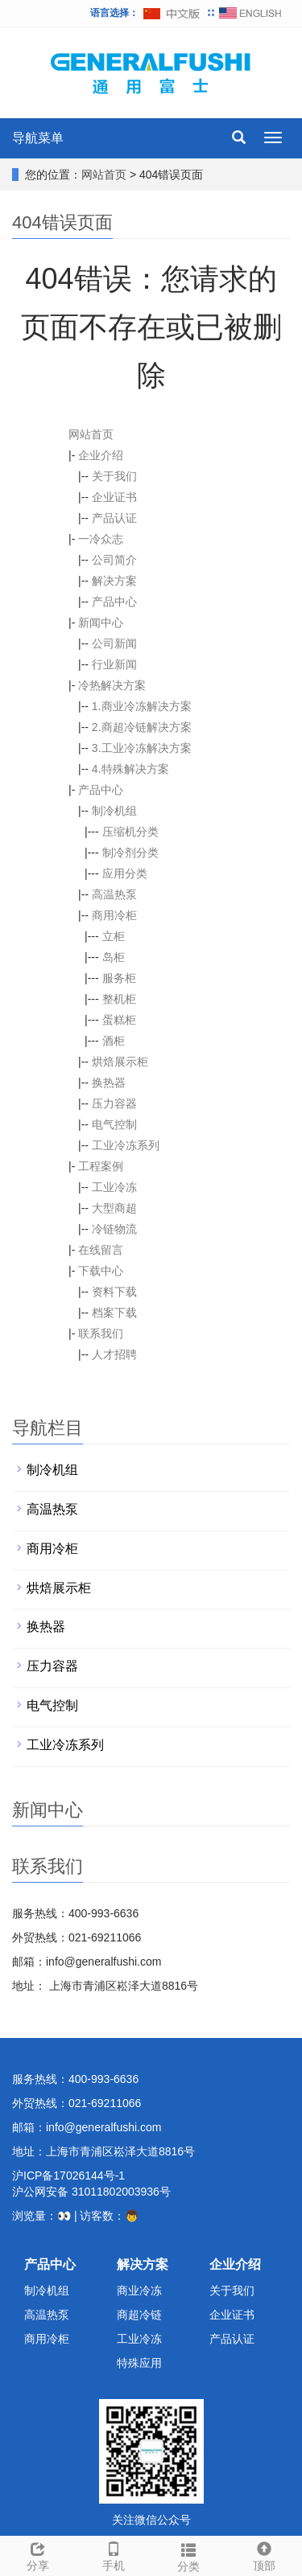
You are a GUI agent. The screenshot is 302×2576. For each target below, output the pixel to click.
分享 (38, 2554)
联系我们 (100, 1333)
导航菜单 (38, 138)
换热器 (109, 1082)
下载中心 (100, 1270)
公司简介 (114, 559)
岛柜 (113, 957)
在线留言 (100, 1249)
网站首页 (103, 174)
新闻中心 (100, 622)
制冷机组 (114, 810)
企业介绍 (100, 455)
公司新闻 (114, 643)
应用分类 (124, 873)
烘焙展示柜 (120, 1061)
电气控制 (114, 1124)
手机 (113, 2554)
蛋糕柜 (119, 1019)
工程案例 (100, 1166)
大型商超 (114, 1208)
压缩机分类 (130, 831)
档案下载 (114, 1312)
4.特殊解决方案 (130, 768)
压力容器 (114, 1103)
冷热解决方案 (112, 685)
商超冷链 (139, 2314)
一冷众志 (100, 538)
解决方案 (114, 580)
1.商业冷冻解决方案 (142, 706)
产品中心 (114, 601)
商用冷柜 (114, 915)
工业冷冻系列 (125, 1145)
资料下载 (114, 1291)
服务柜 (119, 978)
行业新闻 (114, 664)
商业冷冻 (139, 2290)
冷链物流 (114, 1228)
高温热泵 (114, 894)
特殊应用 (139, 2362)
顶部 (264, 2554)
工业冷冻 (114, 1187)
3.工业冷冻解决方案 (142, 748)
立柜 (113, 936)
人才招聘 (114, 1354)
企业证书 (114, 497)
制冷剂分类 (130, 852)
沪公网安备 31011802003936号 (91, 2191)
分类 (189, 2555)
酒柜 (113, 1040)
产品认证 (114, 518)
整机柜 (119, 998)
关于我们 (114, 476)
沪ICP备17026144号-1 (68, 2175)
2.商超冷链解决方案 (142, 727)
